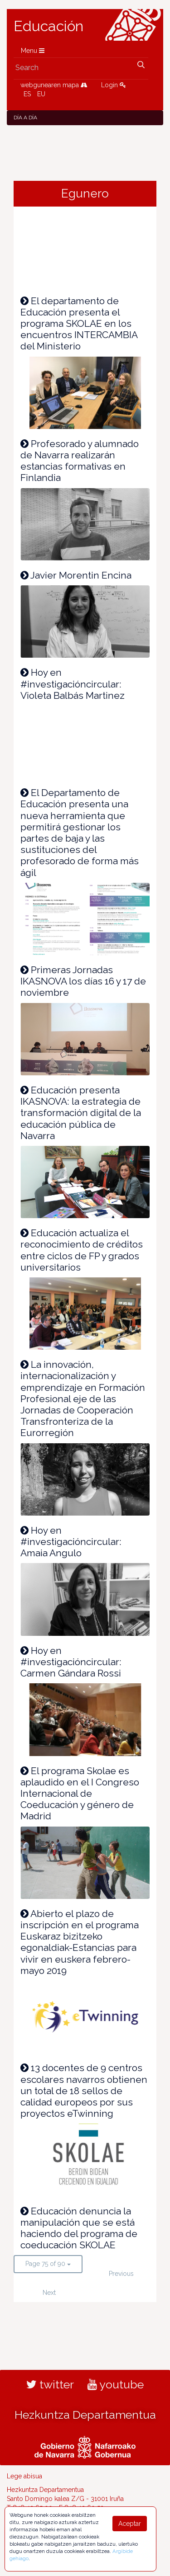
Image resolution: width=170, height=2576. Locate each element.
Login (113, 85)
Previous (121, 2273)
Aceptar (129, 2523)
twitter (50, 2384)
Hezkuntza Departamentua (85, 2414)
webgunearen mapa (53, 85)
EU (41, 94)
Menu (32, 50)
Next (49, 2292)
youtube (115, 2384)
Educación (48, 26)
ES (27, 94)
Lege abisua (24, 2476)
